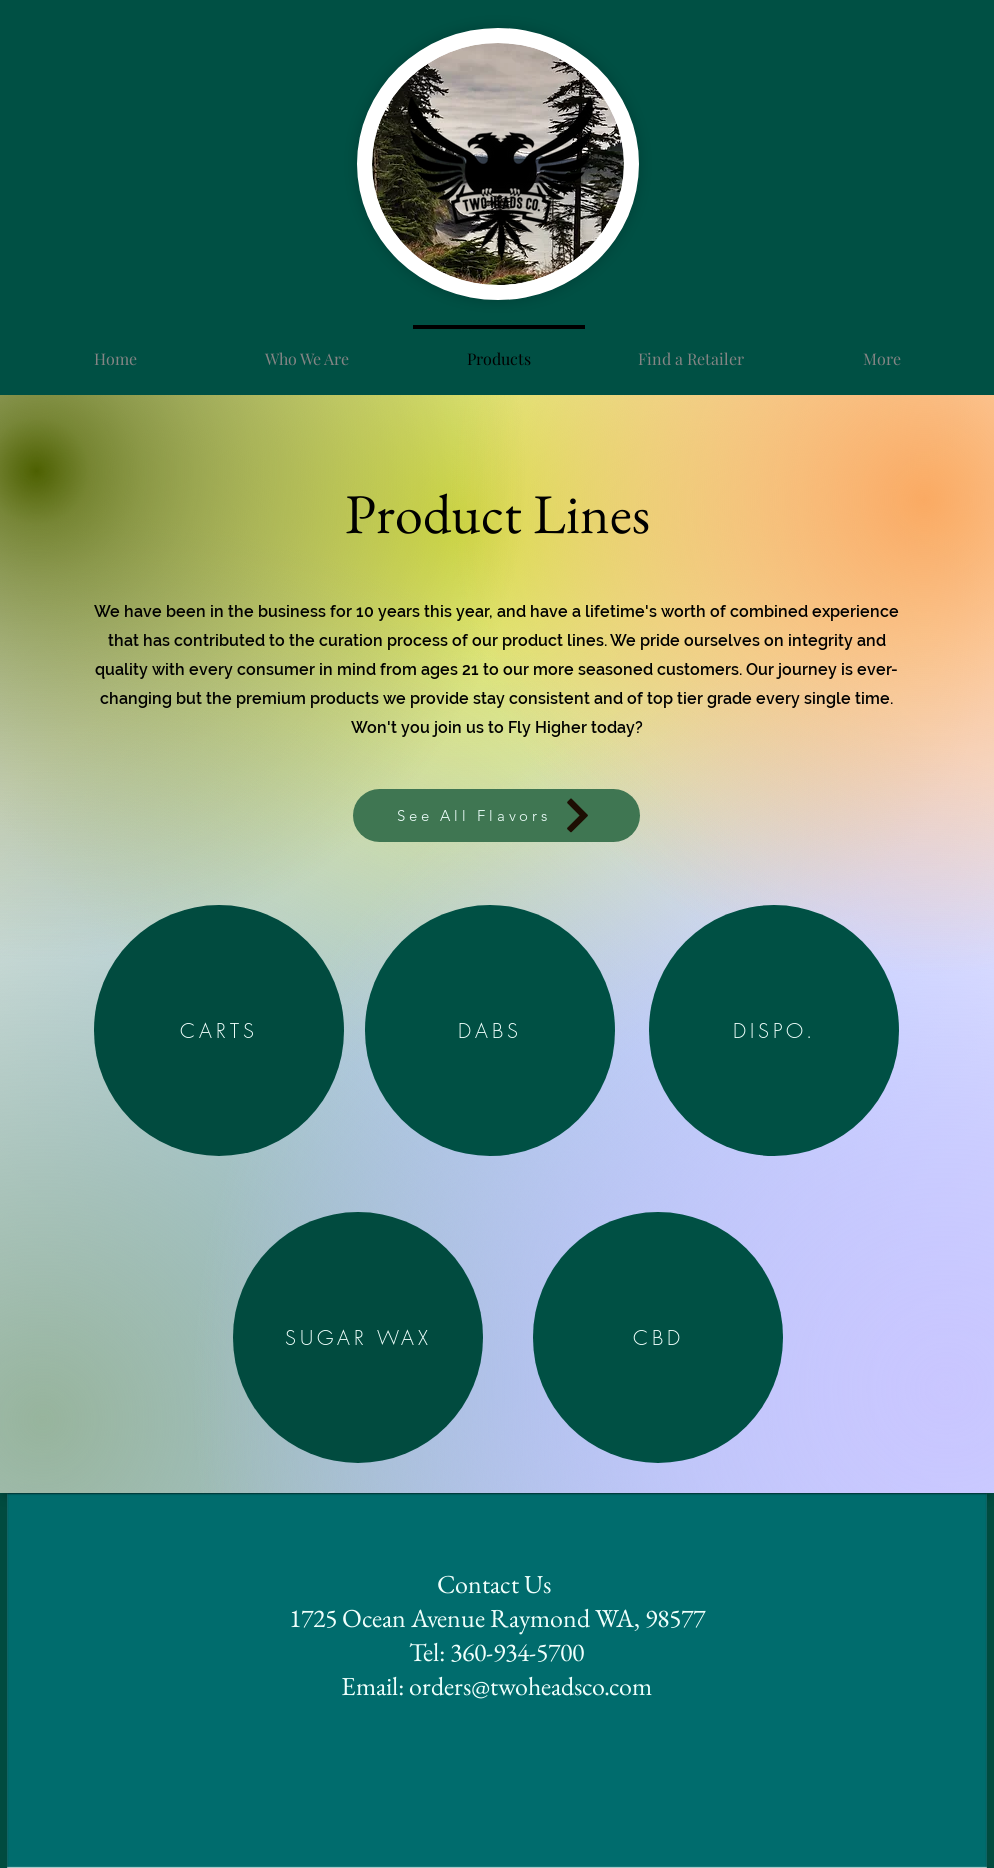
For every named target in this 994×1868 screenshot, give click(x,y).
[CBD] (658, 1337)
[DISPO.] (774, 1030)
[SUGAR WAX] (358, 1337)
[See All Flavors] (496, 815)
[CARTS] (219, 1030)
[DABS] (490, 1030)
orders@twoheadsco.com (530, 1686)
